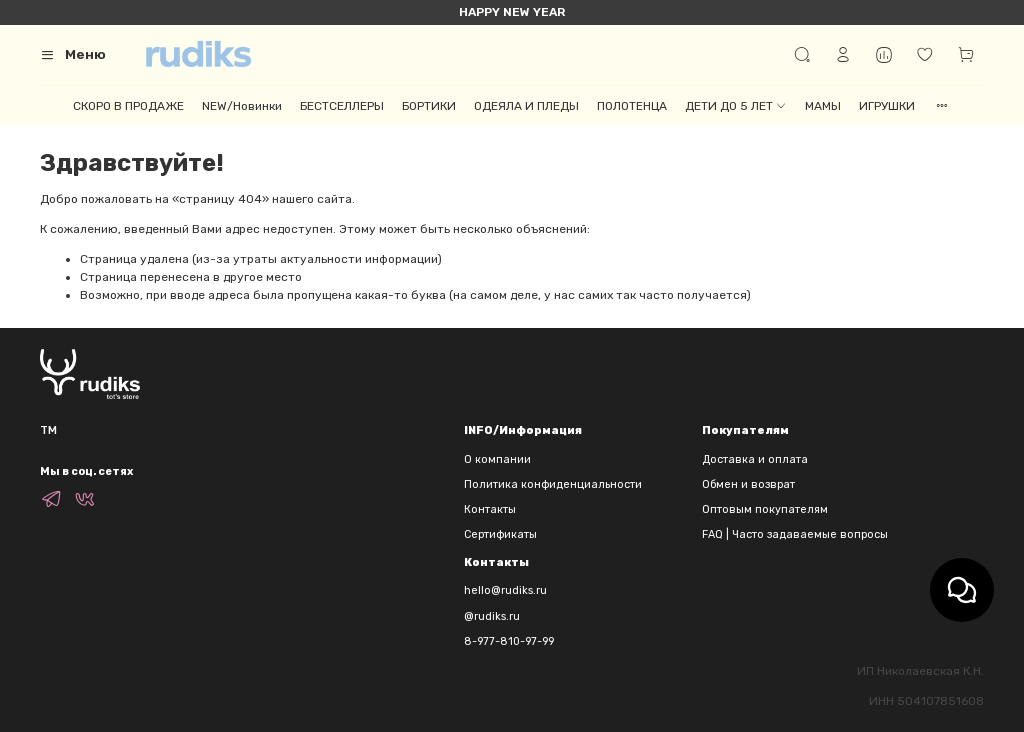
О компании (497, 459)
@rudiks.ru (492, 616)
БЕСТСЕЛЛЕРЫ (342, 106)
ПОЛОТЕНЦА (632, 106)
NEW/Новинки (242, 106)
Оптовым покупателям (765, 509)
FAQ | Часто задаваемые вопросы (795, 534)
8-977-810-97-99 (509, 641)
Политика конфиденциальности (553, 484)
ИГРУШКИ (887, 106)
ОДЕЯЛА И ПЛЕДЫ (526, 106)
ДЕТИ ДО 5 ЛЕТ (736, 106)
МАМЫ (823, 106)
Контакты (490, 509)
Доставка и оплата (755, 459)
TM (48, 430)
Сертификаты (500, 534)
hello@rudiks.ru (505, 590)
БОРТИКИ (429, 106)
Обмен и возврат (748, 484)
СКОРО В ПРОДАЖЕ (128, 106)
